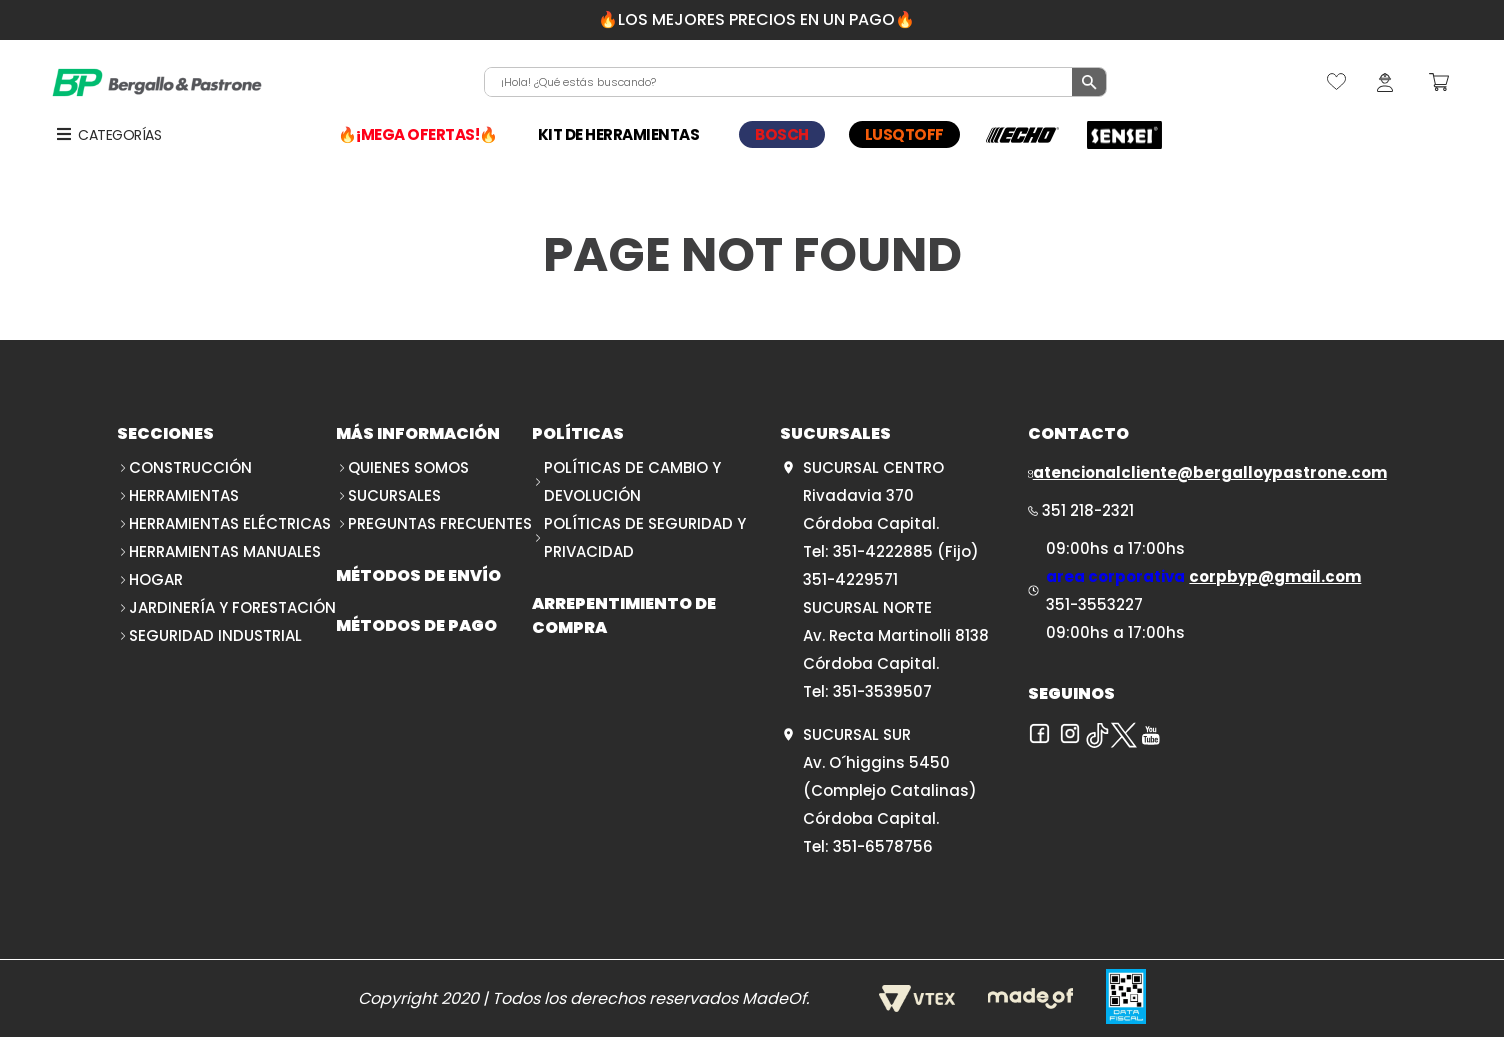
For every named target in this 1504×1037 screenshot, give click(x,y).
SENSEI (1125, 135)
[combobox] (796, 82)
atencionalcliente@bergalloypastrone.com (1210, 472)
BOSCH (782, 134)
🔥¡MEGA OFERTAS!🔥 (418, 134)
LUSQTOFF (904, 134)
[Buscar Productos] (1089, 82)
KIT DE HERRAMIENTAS (619, 134)
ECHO (1023, 135)
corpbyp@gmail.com (1275, 576)
